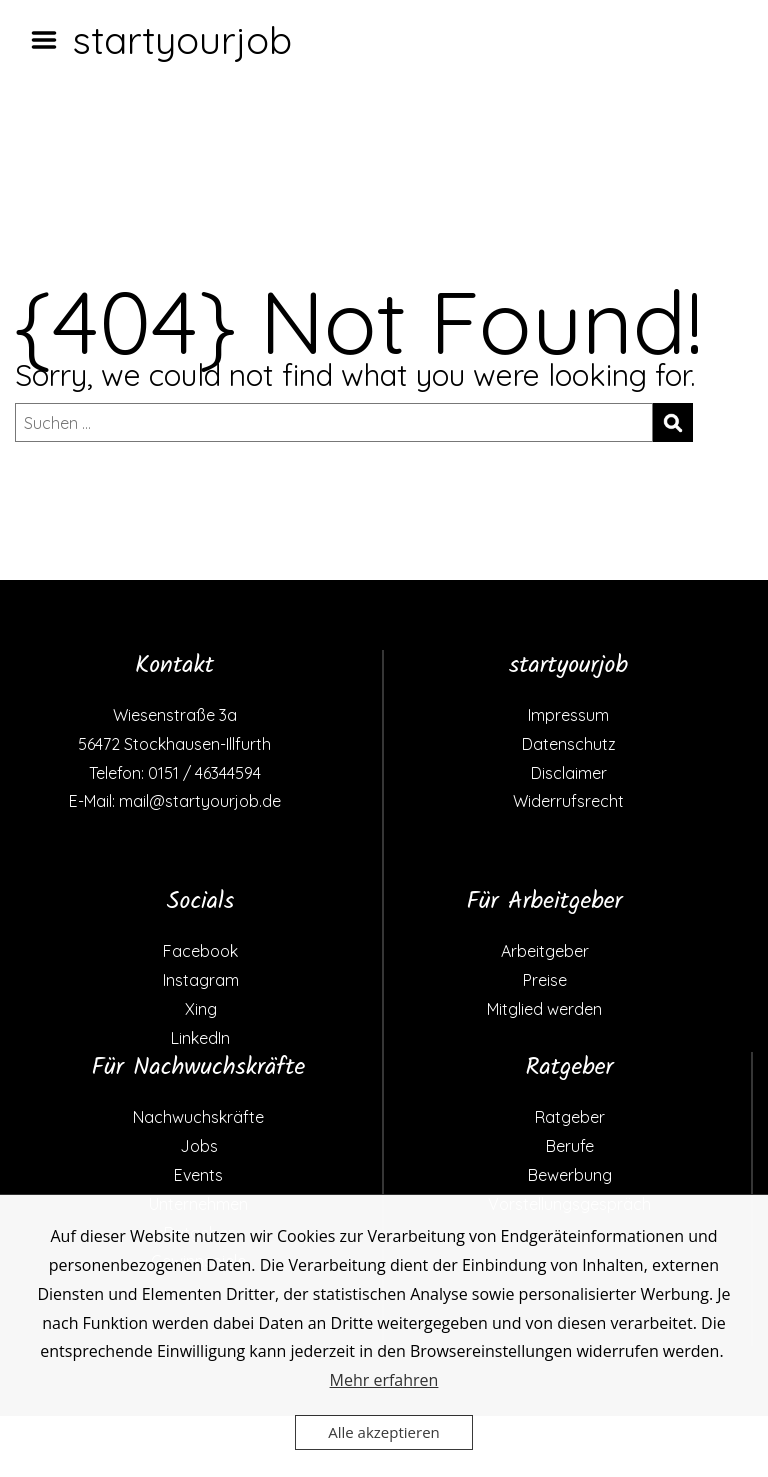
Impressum (568, 715)
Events (198, 1175)
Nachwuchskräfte (198, 1117)
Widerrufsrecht (568, 801)
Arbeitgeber (545, 951)
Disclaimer (569, 773)
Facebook (200, 951)
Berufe (570, 1146)
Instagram (201, 980)
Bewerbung (570, 1175)
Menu (51, 40)
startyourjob (182, 40)
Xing (201, 1009)
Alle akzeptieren (384, 1432)
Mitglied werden (544, 1009)
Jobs (199, 1146)
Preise (545, 980)
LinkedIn (200, 1038)
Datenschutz (569, 744)
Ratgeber (570, 1117)
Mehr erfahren (384, 1380)
